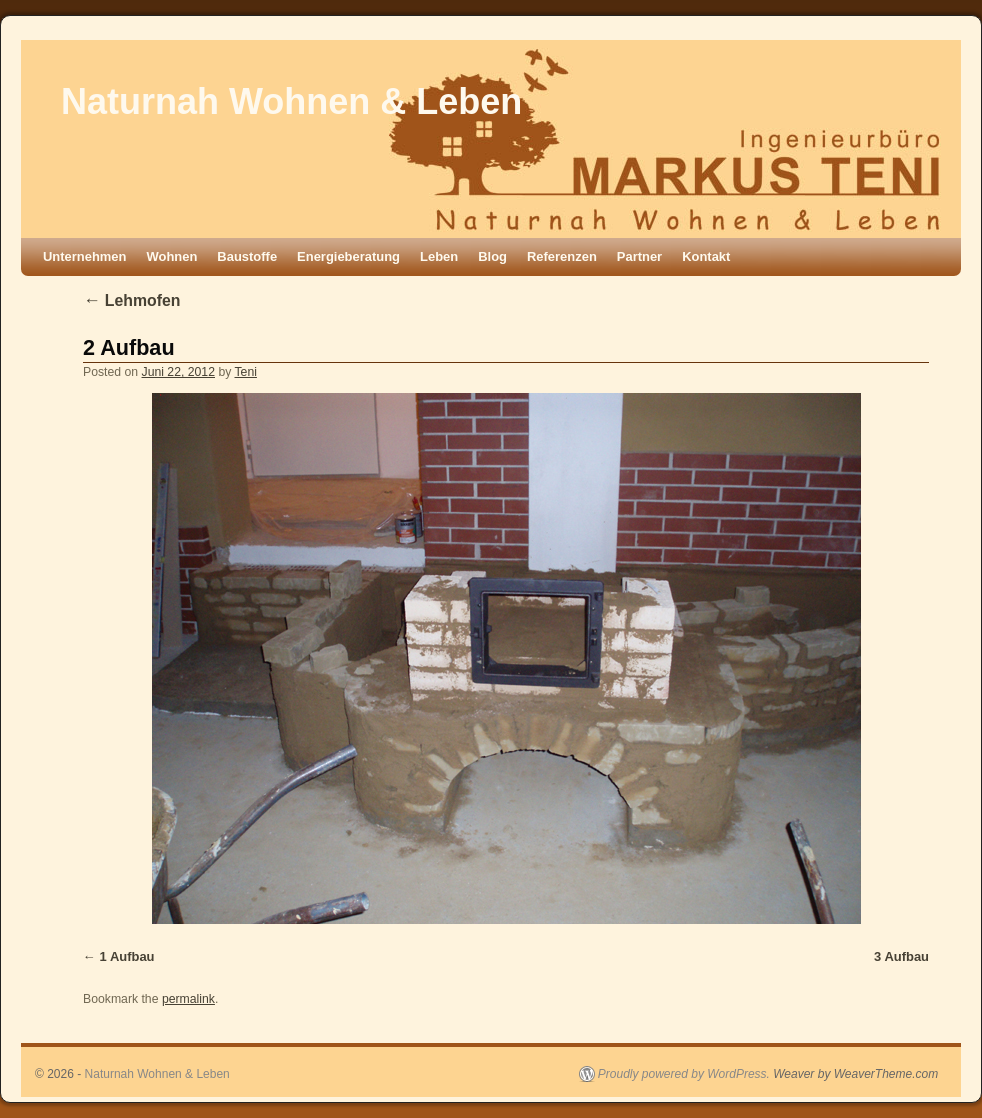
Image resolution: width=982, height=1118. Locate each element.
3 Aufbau (901, 956)
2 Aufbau (129, 347)
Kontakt (706, 256)
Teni (246, 372)
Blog (492, 256)
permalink (188, 999)
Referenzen (562, 256)
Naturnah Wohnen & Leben (291, 101)
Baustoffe (247, 256)
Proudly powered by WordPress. (684, 1074)
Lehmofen (131, 300)
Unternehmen (85, 256)
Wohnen (172, 256)
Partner (639, 256)
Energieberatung (348, 256)
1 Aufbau (127, 956)
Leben (439, 256)
